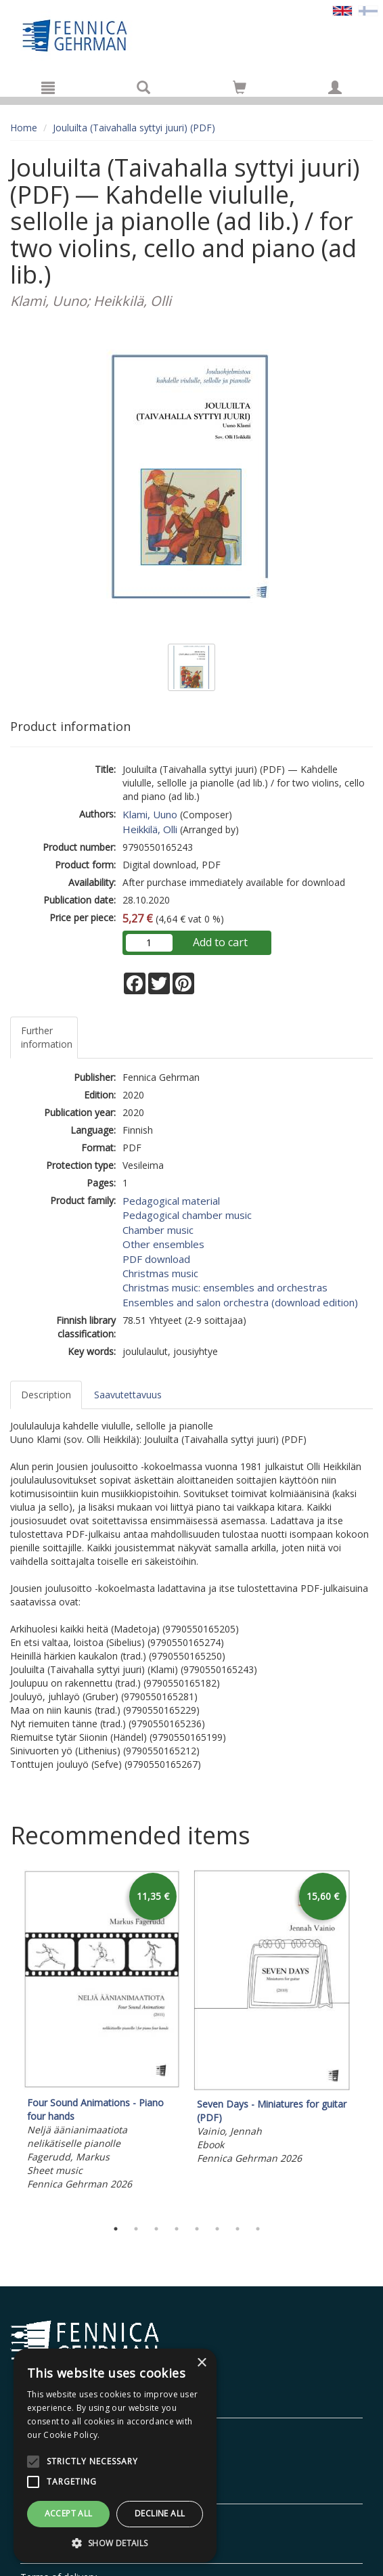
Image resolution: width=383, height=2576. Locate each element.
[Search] (143, 87)
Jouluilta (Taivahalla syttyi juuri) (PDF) (134, 127)
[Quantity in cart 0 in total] (239, 89)
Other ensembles (163, 1244)
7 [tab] (237, 2229)
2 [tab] (136, 2229)
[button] (115, 2542)
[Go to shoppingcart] (239, 87)
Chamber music (158, 1230)
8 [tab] (258, 2229)
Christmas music (160, 1273)
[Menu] (48, 87)
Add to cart (220, 942)
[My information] (335, 87)
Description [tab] (46, 1394)
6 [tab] (217, 2229)
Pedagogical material (171, 1200)
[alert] (115, 2455)
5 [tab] (197, 2229)
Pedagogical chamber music (187, 1215)
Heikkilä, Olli (149, 829)
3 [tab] (156, 2229)
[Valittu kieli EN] (342, 9)
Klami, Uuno (149, 814)
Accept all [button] (69, 2513)
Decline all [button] (160, 2513)
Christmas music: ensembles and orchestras (225, 1287)
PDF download (156, 1259)
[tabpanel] (102, 2032)
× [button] (201, 2363)
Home (23, 127)
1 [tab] (115, 2229)
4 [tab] (176, 2229)
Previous (7, 2040)
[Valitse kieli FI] (368, 9)
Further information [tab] (46, 1037)
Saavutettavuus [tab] (128, 1394)
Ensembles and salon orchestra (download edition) (240, 1302)
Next (366, 2040)
